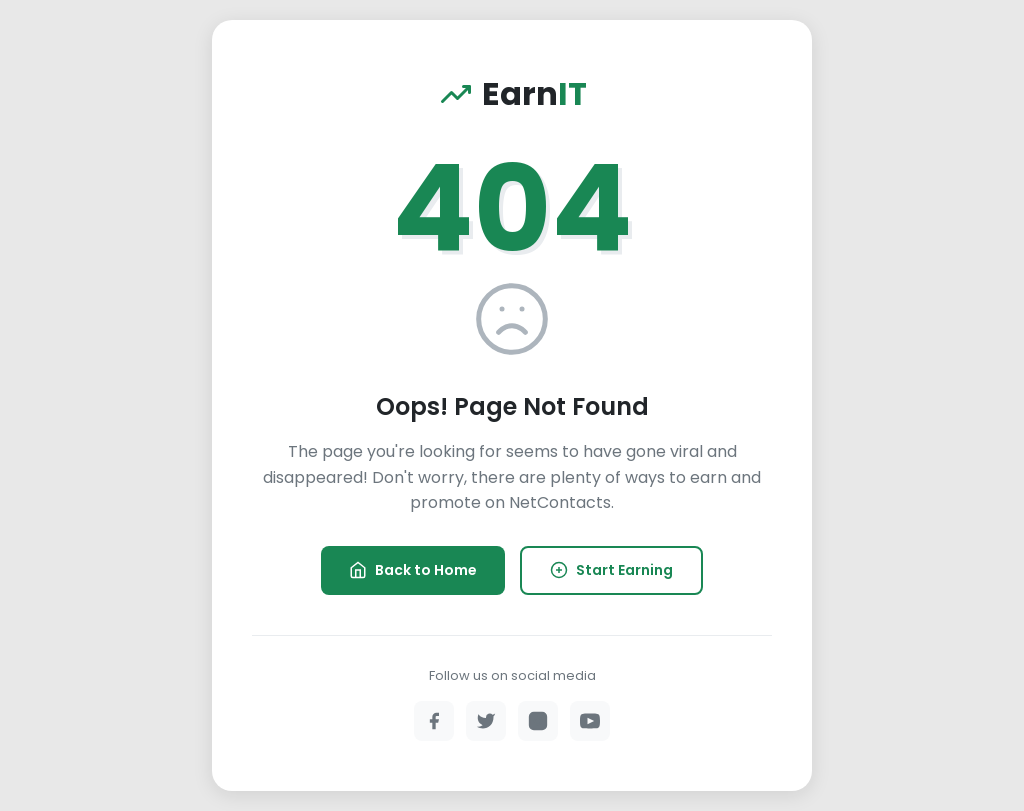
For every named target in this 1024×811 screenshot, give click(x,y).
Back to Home (413, 570)
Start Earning (611, 570)
